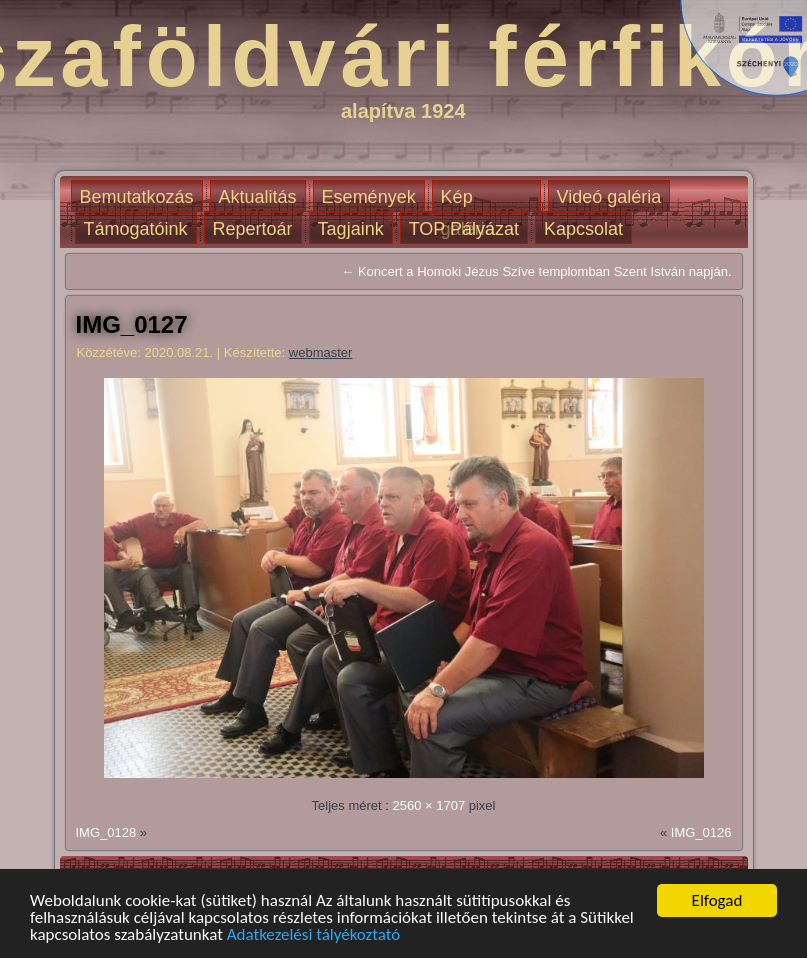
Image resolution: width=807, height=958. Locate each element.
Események (369, 197)
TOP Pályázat (464, 229)
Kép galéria (468, 199)
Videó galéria (609, 197)
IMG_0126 (701, 832)
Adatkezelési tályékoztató (314, 934)
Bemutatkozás (137, 197)
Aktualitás (258, 197)
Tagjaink (351, 229)
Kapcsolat (583, 229)
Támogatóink (136, 229)
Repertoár (253, 229)
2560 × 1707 (428, 805)
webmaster (321, 352)
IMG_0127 (132, 324)
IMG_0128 (106, 832)
